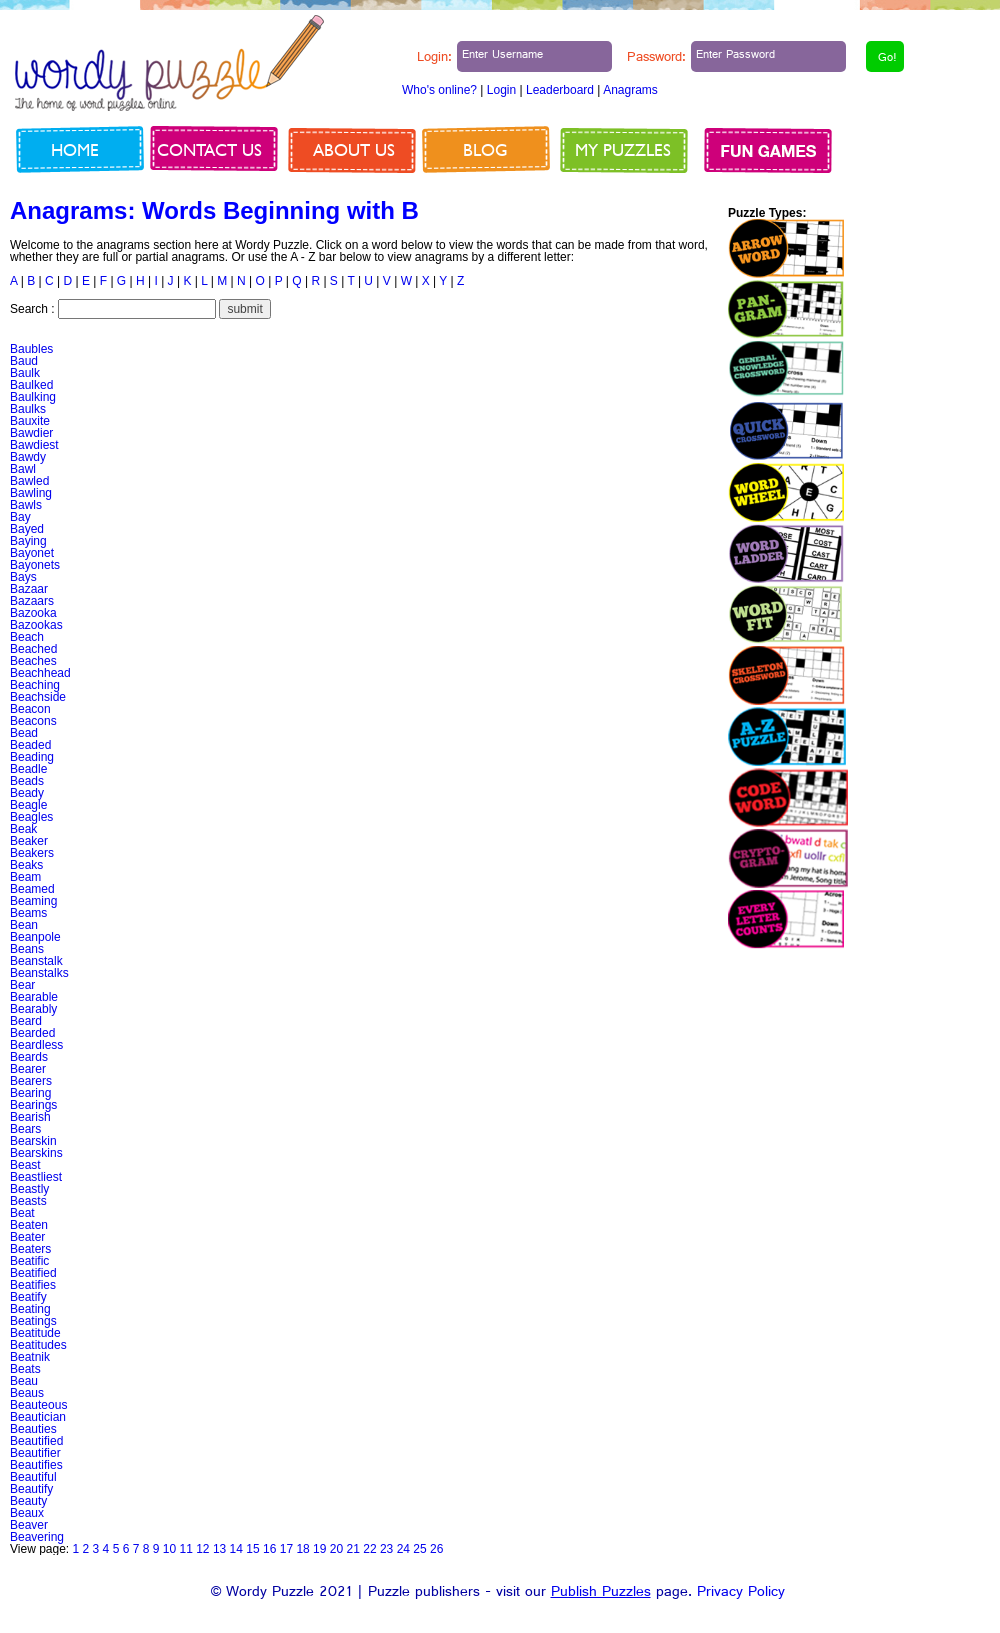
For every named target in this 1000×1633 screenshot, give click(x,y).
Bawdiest (34, 445)
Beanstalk (36, 961)
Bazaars (32, 601)
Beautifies (36, 1465)
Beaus (27, 1393)
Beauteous (38, 1405)
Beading (32, 757)
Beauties (33, 1429)
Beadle (28, 769)
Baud (24, 361)
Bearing (30, 1093)
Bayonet (32, 553)
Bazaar (29, 589)
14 (236, 1549)
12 (202, 1549)
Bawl (23, 469)
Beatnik (30, 1357)
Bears (25, 1129)
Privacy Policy (741, 1593)
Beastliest (36, 1177)
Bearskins (36, 1153)
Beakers (32, 853)
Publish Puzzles (601, 1593)
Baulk (25, 373)
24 (403, 1549)
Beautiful (33, 1477)
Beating (30, 1309)
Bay (20, 517)
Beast (25, 1165)
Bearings (33, 1105)
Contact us (209, 149)
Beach (27, 637)
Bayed (27, 529)
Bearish (30, 1117)
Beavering (37, 1537)
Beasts (28, 1201)
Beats (25, 1369)
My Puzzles (623, 149)
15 (252, 1549)
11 (185, 1549)
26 (436, 1549)
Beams (28, 913)
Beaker (29, 841)
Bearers (31, 1081)
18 (302, 1549)
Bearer (28, 1069)
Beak (23, 829)
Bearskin (33, 1141)
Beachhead (40, 673)
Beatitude (35, 1333)
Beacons (33, 721)
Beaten (29, 1225)
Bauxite (30, 421)
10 (169, 1549)
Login (501, 90)
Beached (33, 649)
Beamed (32, 889)
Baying (28, 541)
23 (386, 1549)
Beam (25, 877)
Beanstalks (39, 973)
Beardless (36, 1045)
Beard (26, 1021)
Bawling (31, 493)
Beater (27, 1237)
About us (354, 149)
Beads (27, 781)
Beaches (33, 661)
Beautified (36, 1441)
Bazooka (33, 613)
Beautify (31, 1489)
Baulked (31, 385)
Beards (29, 1057)
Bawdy (28, 457)
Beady (27, 793)
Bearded (32, 1033)
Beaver (29, 1525)
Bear (22, 985)
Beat (22, 1213)
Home (75, 149)
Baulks (28, 409)
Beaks (26, 865)
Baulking (33, 397)
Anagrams (630, 90)
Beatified (33, 1273)
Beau (24, 1381)
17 (286, 1549)
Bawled (29, 481)
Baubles (31, 349)
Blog (485, 149)
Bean (24, 925)
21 (353, 1549)
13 (219, 1549)
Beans (27, 949)
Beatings (33, 1321)
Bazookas (36, 625)
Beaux (27, 1513)
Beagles (31, 817)
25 (419, 1549)
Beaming (33, 901)
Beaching (35, 685)
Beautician (38, 1417)
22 (369, 1549)
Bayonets (35, 565)
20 (336, 1549)
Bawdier (31, 433)
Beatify (28, 1297)
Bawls (26, 505)
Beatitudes (38, 1345)
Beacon (30, 709)
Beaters (30, 1249)
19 (319, 1549)
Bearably (33, 1009)
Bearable (34, 997)
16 (269, 1549)
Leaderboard (560, 90)
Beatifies (33, 1285)
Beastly (29, 1189)
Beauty (28, 1501)
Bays (23, 577)
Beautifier (35, 1453)
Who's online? (439, 90)
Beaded (30, 745)
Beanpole (35, 937)
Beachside (38, 697)
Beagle (28, 805)
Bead (24, 733)
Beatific (29, 1261)
